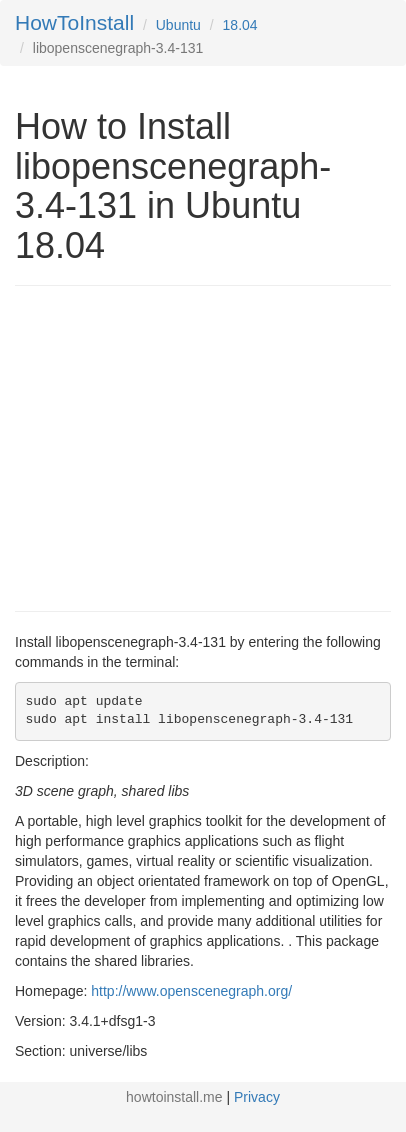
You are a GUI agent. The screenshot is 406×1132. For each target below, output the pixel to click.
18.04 (240, 25)
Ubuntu (178, 25)
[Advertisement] (183, 446)
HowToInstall (74, 22)
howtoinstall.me (174, 1097)
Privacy (257, 1097)
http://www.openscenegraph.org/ (191, 991)
